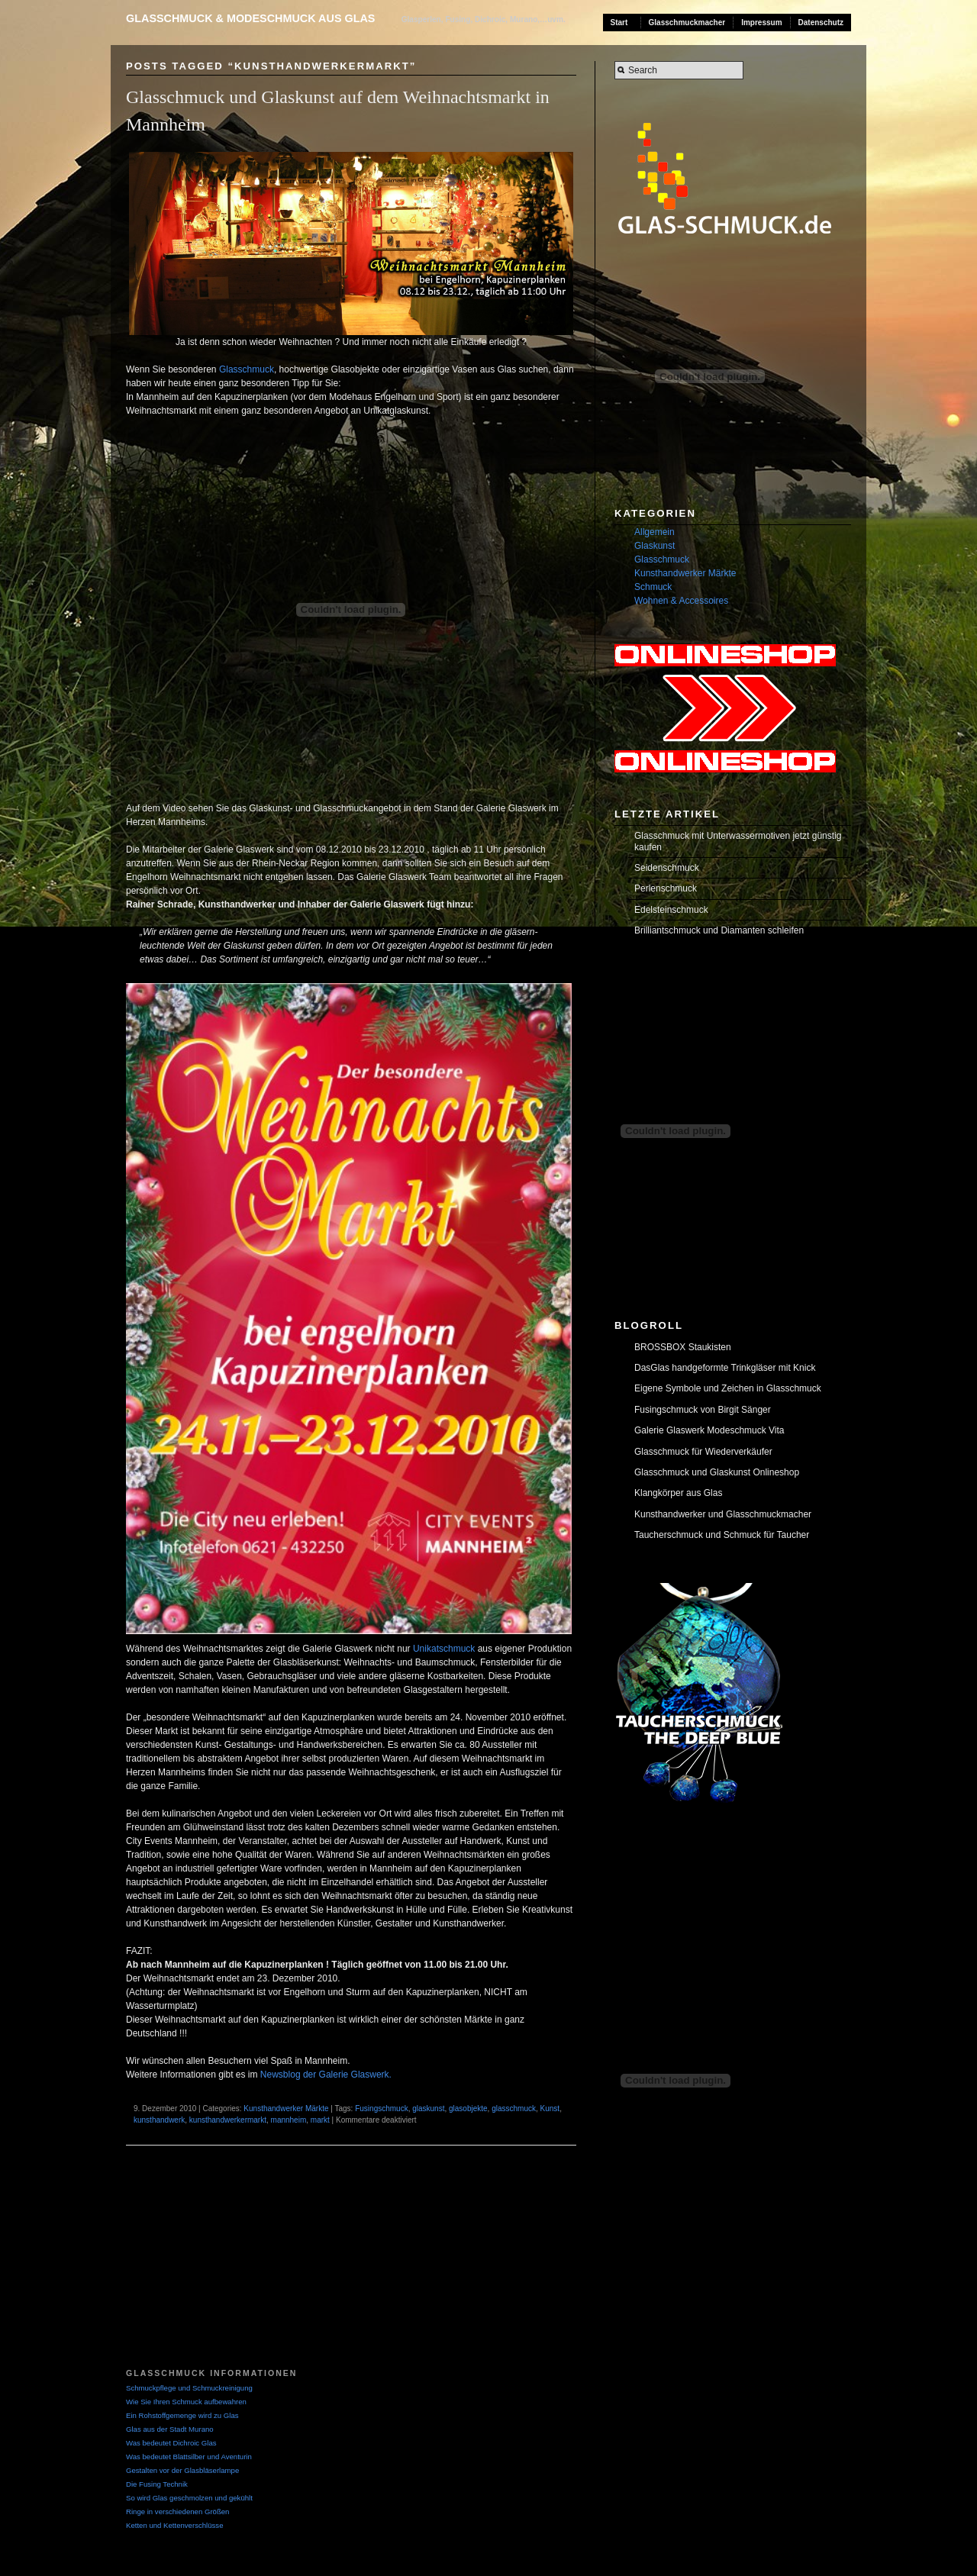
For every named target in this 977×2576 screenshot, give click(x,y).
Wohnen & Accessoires (681, 600)
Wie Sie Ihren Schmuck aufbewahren (186, 2401)
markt (320, 2120)
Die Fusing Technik (157, 2484)
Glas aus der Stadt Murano (170, 2429)
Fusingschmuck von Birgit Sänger (702, 1409)
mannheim (289, 2120)
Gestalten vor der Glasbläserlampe (182, 2470)
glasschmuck (514, 2108)
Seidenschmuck (666, 867)
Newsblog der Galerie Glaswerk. (326, 2074)
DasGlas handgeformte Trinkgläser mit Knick (724, 1367)
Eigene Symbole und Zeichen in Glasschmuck (727, 1388)
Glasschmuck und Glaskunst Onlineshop (716, 1472)
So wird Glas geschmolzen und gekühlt (189, 2498)
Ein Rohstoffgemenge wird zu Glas (182, 2415)
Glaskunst (654, 545)
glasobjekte (468, 2108)
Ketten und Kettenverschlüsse (174, 2525)
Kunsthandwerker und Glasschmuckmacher (722, 1514)
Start (619, 22)
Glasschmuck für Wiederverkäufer (703, 1451)
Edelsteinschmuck (671, 909)
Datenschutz (820, 22)
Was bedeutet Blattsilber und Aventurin (189, 2456)
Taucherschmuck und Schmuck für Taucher (721, 1535)
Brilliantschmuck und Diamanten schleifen (719, 930)
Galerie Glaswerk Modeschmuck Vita (709, 1430)
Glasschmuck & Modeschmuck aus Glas (250, 18)
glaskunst (428, 2108)
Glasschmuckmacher (687, 22)
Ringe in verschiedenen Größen (177, 2511)
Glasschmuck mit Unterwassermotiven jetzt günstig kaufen (737, 841)
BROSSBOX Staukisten (682, 1347)
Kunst (550, 2108)
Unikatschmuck (444, 1648)
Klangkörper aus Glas (678, 1493)
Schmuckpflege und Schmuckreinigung (189, 2388)
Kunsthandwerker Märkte (285, 2108)
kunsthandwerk (159, 2120)
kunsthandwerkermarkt (227, 2120)
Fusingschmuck (381, 2108)
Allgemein (654, 532)
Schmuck (653, 587)
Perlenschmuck (665, 888)
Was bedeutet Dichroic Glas (171, 2443)
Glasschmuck (246, 369)
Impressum (761, 22)
